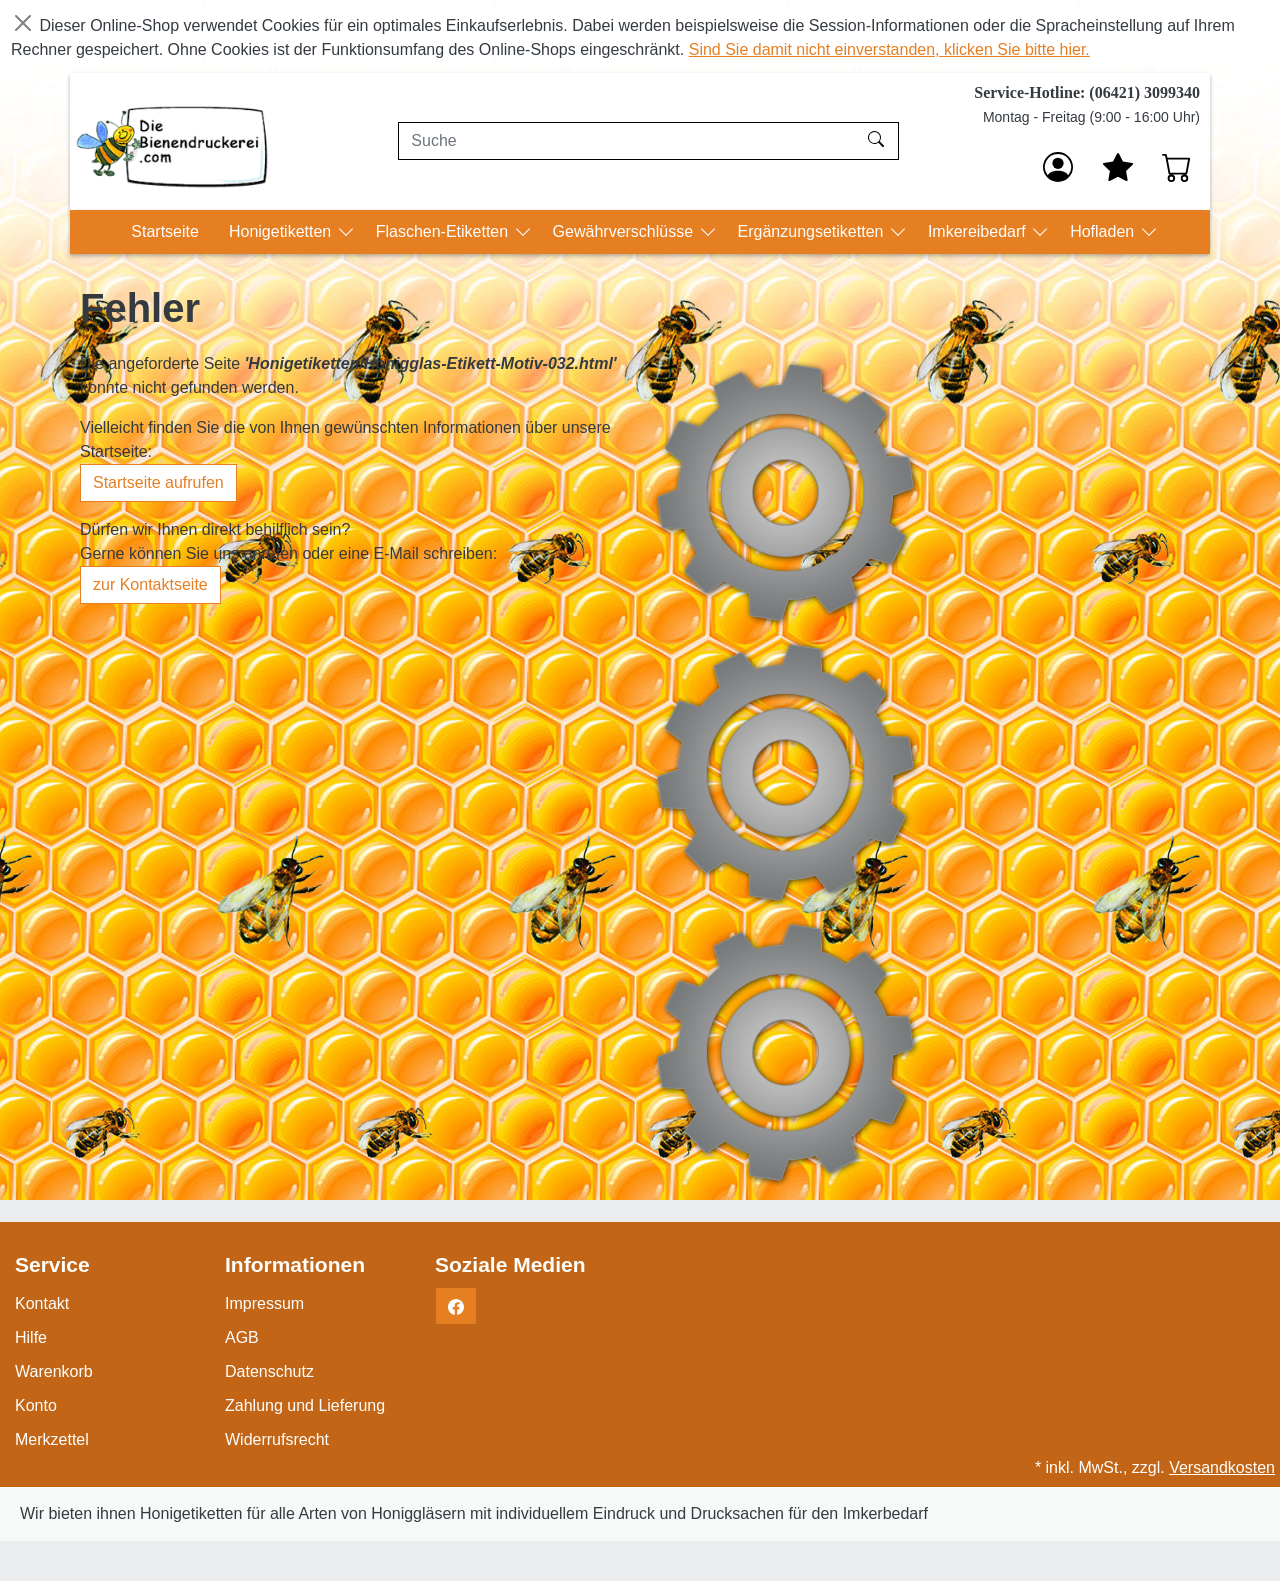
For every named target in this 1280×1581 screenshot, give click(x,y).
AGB (242, 1337)
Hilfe (31, 1337)
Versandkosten (1222, 1467)
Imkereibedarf (979, 231)
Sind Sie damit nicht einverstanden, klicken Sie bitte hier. (889, 49)
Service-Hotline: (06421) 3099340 (1087, 92)
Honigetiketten (282, 231)
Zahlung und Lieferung (305, 1405)
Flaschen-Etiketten (444, 231)
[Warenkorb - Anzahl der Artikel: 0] (1177, 167)
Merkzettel (52, 1439)
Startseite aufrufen (158, 482)
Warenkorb (54, 1371)
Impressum (264, 1303)
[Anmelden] (1058, 167)
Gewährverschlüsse (625, 231)
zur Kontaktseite (150, 584)
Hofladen (1104, 231)
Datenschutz (269, 1371)
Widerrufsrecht (277, 1439)
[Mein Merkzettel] (1118, 167)
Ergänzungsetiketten (813, 231)
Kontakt (42, 1303)
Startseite (165, 231)
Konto (36, 1405)
